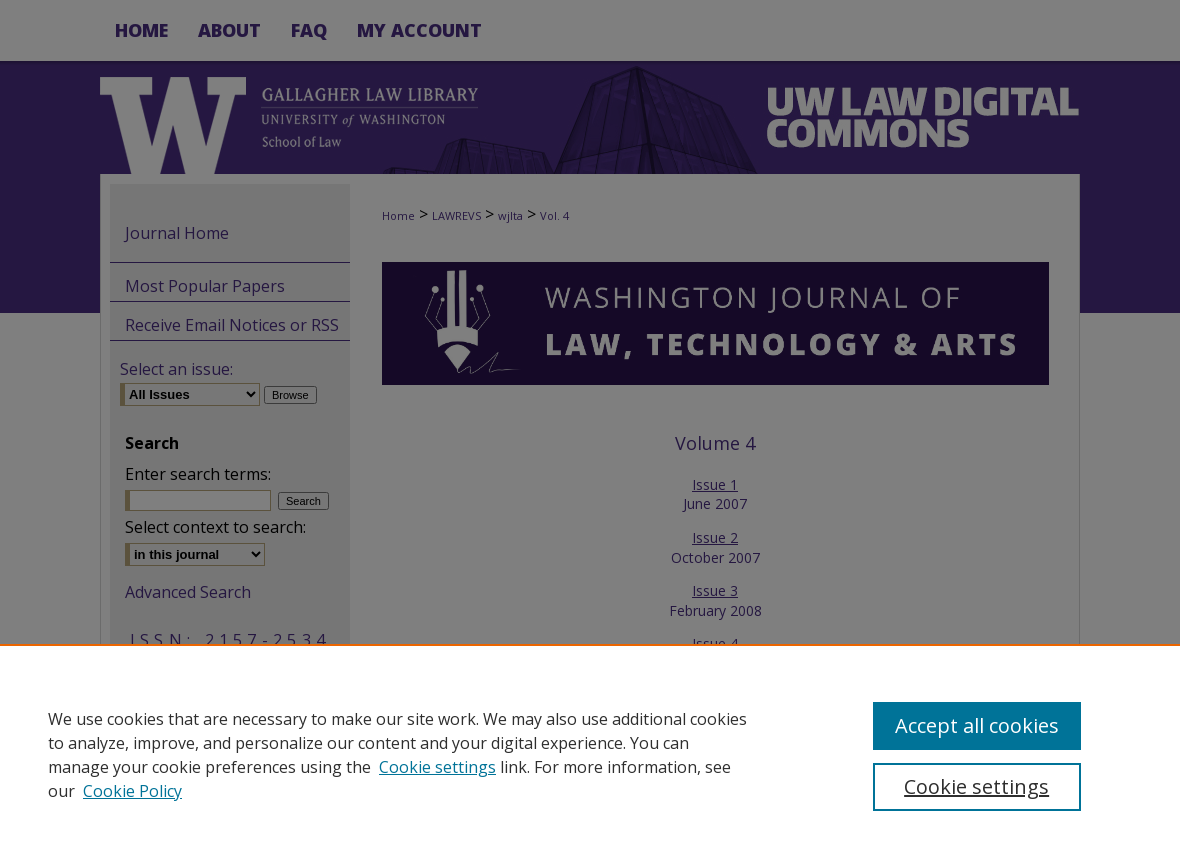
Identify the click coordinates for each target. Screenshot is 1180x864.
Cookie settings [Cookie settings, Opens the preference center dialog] (976, 786)
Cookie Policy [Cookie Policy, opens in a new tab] (132, 791)
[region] (590, 754)
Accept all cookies (977, 725)
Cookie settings (437, 767)
